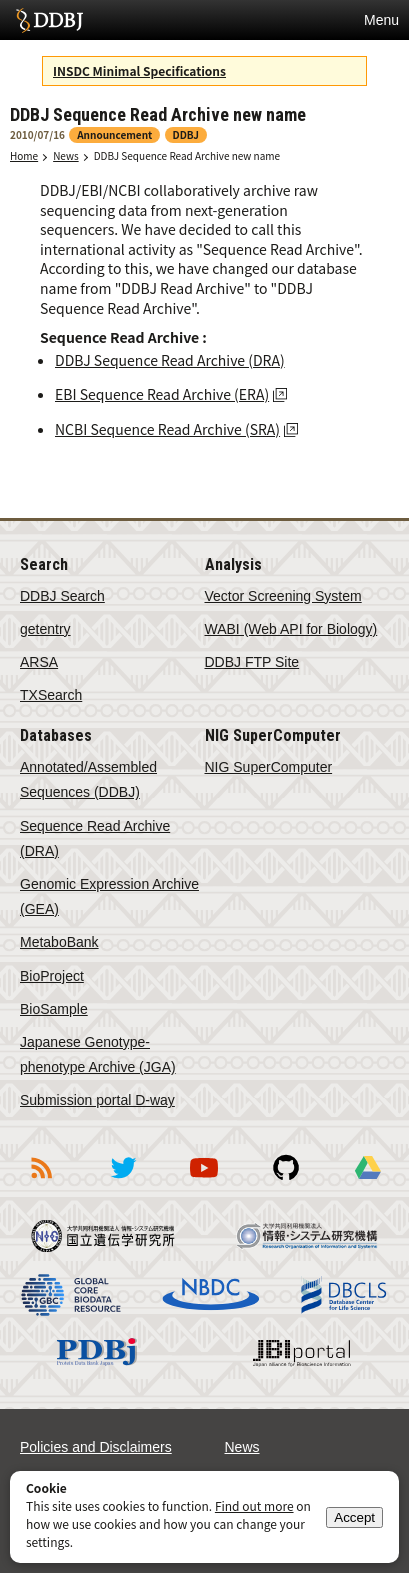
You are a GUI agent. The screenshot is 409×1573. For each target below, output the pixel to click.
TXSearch (51, 695)
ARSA (39, 662)
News (66, 155)
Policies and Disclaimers (96, 1447)
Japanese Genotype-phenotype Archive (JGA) (98, 1054)
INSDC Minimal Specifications (139, 70)
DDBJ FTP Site (252, 662)
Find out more (254, 1505)
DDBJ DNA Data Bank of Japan (49, 20)
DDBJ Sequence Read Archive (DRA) (170, 360)
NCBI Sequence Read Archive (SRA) (167, 429)
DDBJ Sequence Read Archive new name (187, 155)
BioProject (52, 976)
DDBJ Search (62, 596)
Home (24, 155)
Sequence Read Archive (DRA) (95, 838)
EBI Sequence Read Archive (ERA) (162, 394)
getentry (45, 629)
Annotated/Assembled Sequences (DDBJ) (88, 779)
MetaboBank (59, 942)
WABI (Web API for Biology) (291, 629)
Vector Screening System (283, 596)
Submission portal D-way (97, 1100)
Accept (354, 1517)
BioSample (54, 1009)
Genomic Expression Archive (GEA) (109, 896)
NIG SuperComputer (269, 767)
